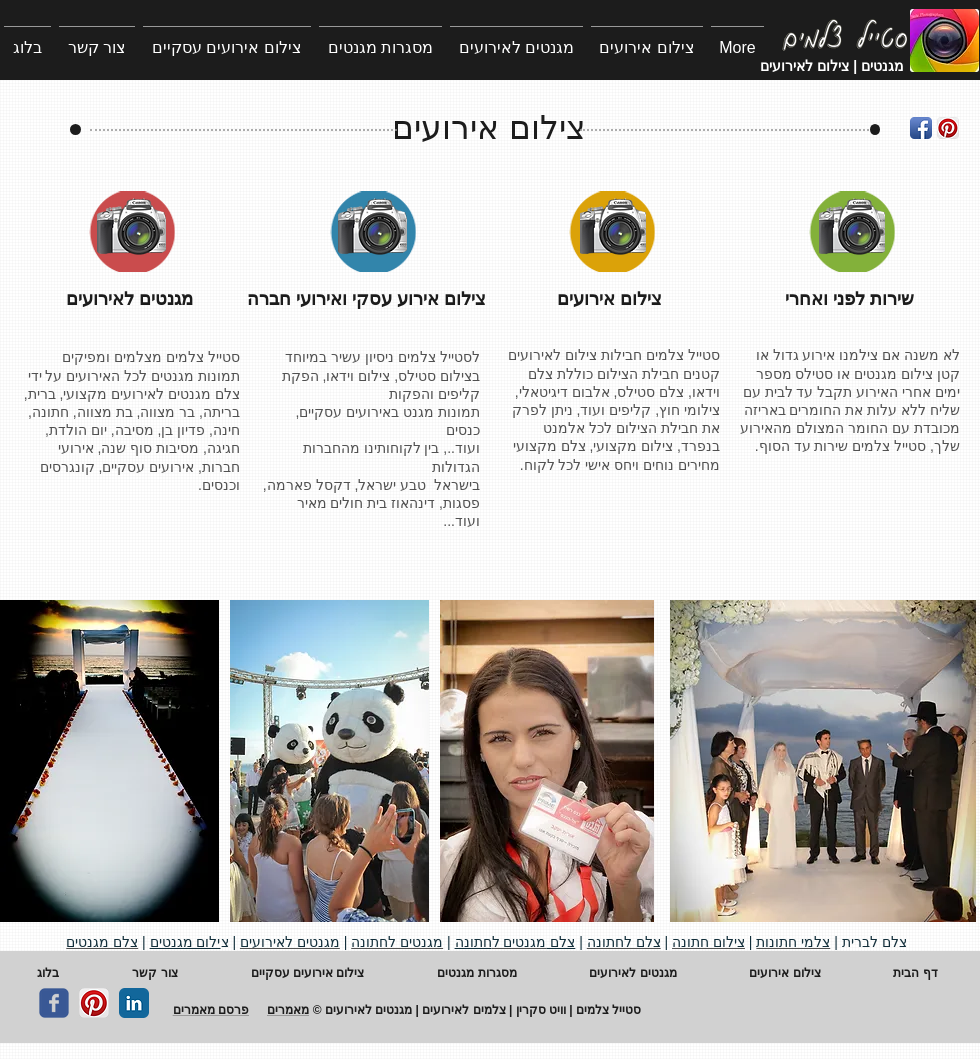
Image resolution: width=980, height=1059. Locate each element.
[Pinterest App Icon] (948, 128)
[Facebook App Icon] (921, 128)
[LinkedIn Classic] (134, 1003)
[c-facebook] (54, 1003)
